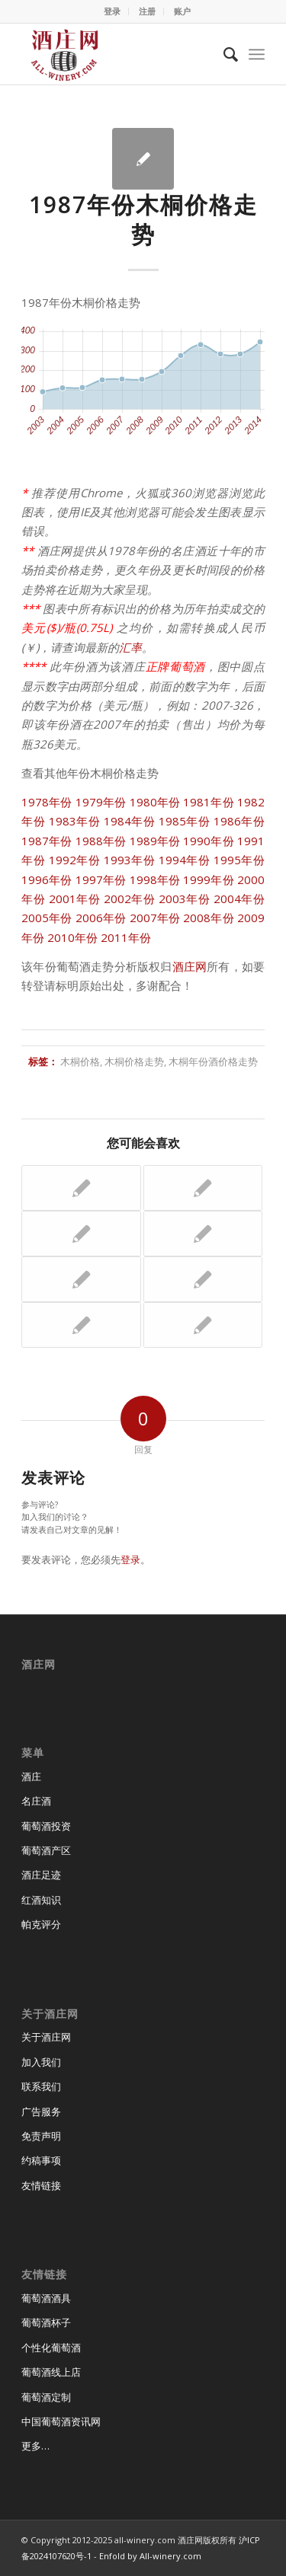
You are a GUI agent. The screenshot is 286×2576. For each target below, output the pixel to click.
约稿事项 (41, 2160)
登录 (112, 11)
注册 (147, 11)
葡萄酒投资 (46, 1826)
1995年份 (239, 859)
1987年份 (46, 840)
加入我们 (41, 2062)
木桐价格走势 (134, 1061)
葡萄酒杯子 (46, 2322)
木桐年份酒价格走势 (213, 1061)
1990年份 (208, 840)
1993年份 (130, 859)
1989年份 (155, 840)
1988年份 (101, 840)
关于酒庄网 (46, 2037)
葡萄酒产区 (46, 1850)
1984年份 (130, 820)
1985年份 (184, 820)
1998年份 (155, 879)
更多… (35, 2446)
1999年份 (208, 879)
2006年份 (101, 917)
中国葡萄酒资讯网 (61, 2421)
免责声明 (41, 2136)
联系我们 (41, 2086)
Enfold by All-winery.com (150, 2556)
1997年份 (101, 879)
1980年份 (155, 801)
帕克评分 (41, 1924)
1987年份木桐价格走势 (143, 219)
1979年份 (101, 801)
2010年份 (72, 937)
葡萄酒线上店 (51, 2372)
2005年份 (46, 917)
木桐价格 (80, 1061)
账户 (182, 11)
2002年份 (130, 898)
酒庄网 (189, 966)
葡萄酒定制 (46, 2397)
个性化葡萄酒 (51, 2347)
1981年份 (208, 801)
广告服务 (41, 2111)
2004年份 (239, 898)
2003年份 (184, 898)
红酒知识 (41, 1900)
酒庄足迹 (41, 1875)
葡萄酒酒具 (46, 2298)
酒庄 (31, 1776)
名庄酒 (36, 1801)
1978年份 (46, 801)
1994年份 (184, 859)
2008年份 (208, 917)
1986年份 (239, 820)
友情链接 (41, 2185)
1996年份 (46, 879)
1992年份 (75, 859)
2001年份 (75, 898)
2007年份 (155, 917)
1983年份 (75, 820)
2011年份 (126, 937)
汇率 (130, 647)
